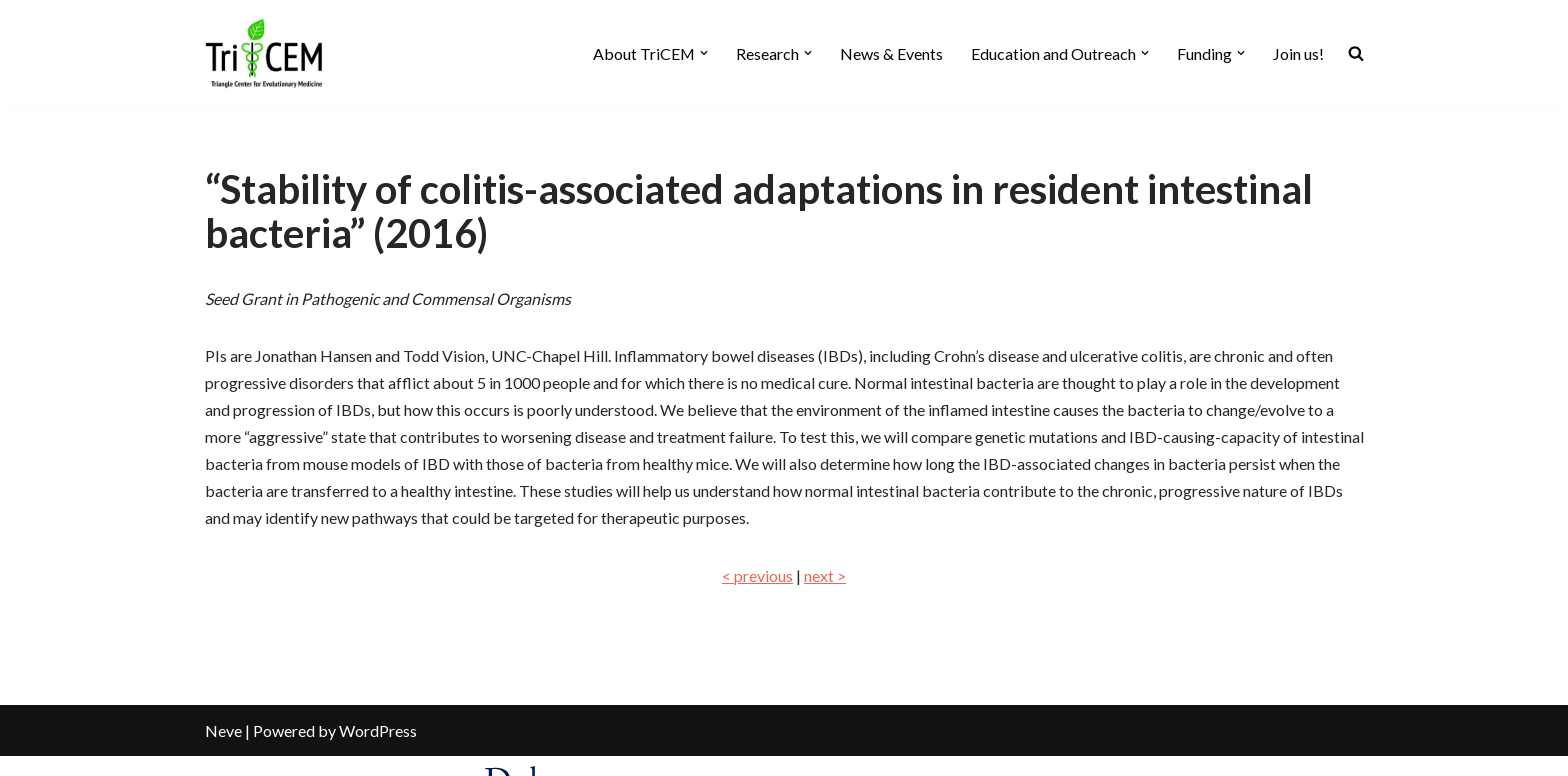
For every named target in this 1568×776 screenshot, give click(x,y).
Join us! (1298, 53)
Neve (223, 750)
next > (825, 575)
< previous (757, 575)
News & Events (891, 53)
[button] (704, 53)
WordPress (378, 750)
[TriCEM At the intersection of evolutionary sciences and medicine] (265, 53)
